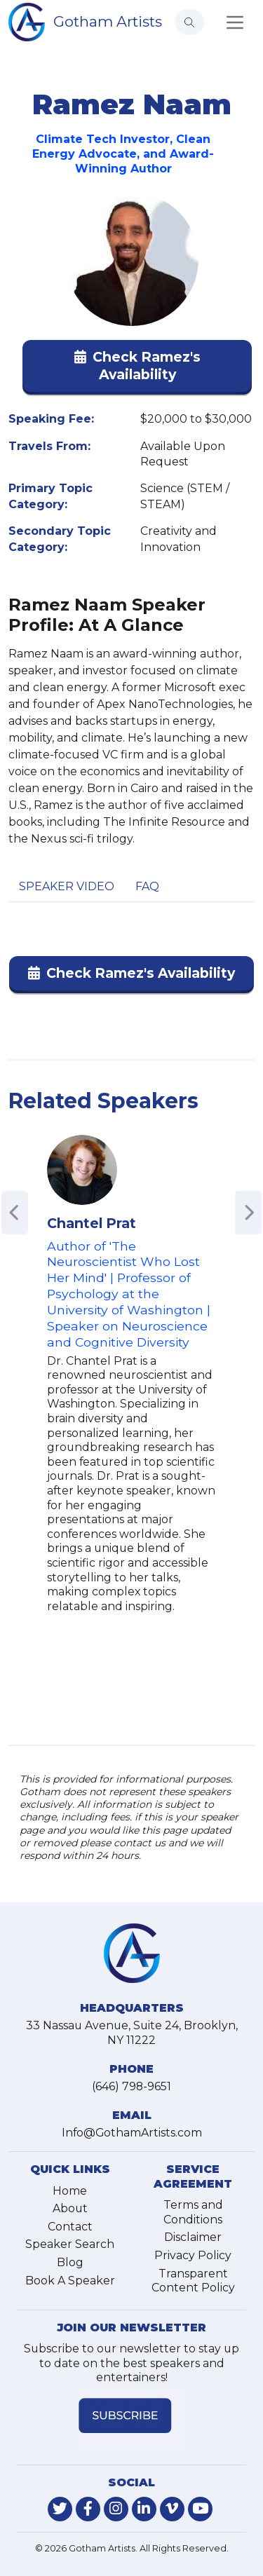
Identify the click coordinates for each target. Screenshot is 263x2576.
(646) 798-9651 (131, 2086)
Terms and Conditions (193, 2212)
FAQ (147, 886)
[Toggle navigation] (235, 22)
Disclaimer (193, 2237)
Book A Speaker (70, 2280)
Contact (70, 2226)
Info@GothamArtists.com (132, 2132)
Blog (70, 2262)
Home (70, 2190)
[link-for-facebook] (88, 2509)
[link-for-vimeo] (172, 2509)
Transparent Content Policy (193, 2281)
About (70, 2208)
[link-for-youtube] (200, 2509)
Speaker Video (66, 886)
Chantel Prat (91, 1223)
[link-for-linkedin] (144, 2509)
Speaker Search (69, 2244)
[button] (137, 369)
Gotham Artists (107, 21)
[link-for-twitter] (60, 2509)
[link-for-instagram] (116, 2509)
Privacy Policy (192, 2255)
